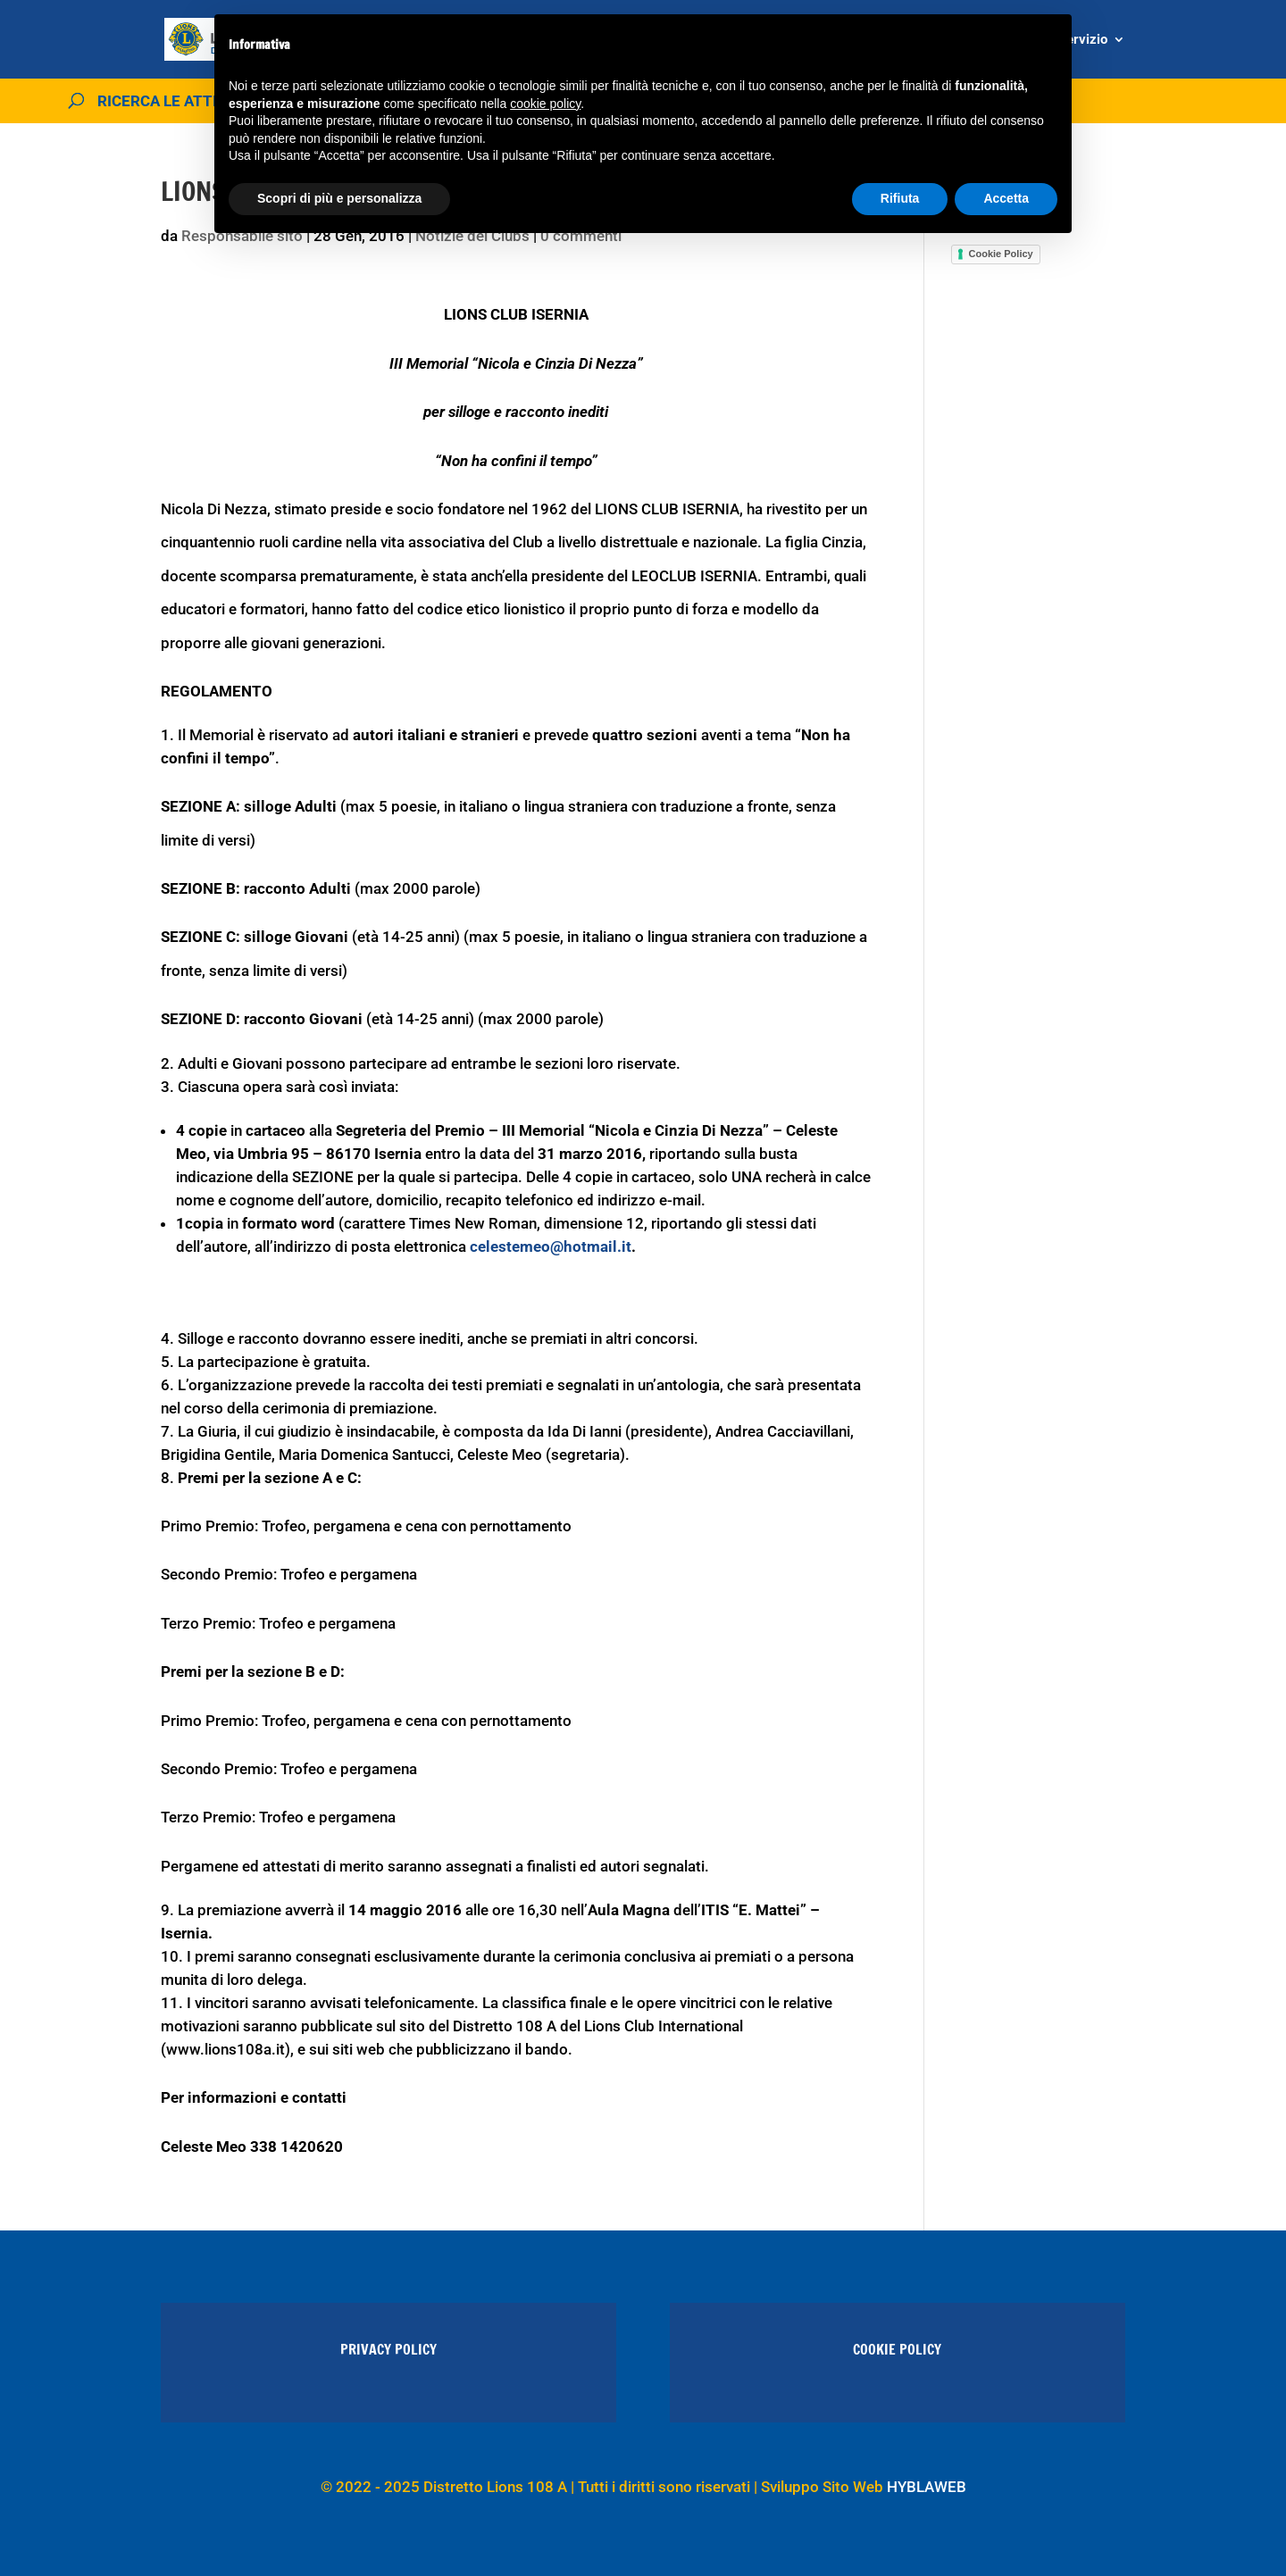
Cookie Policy (1001, 253)
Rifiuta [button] (900, 198)
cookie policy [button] (545, 103)
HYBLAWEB (926, 2487)
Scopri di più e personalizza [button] (339, 198)
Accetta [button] (1006, 198)
